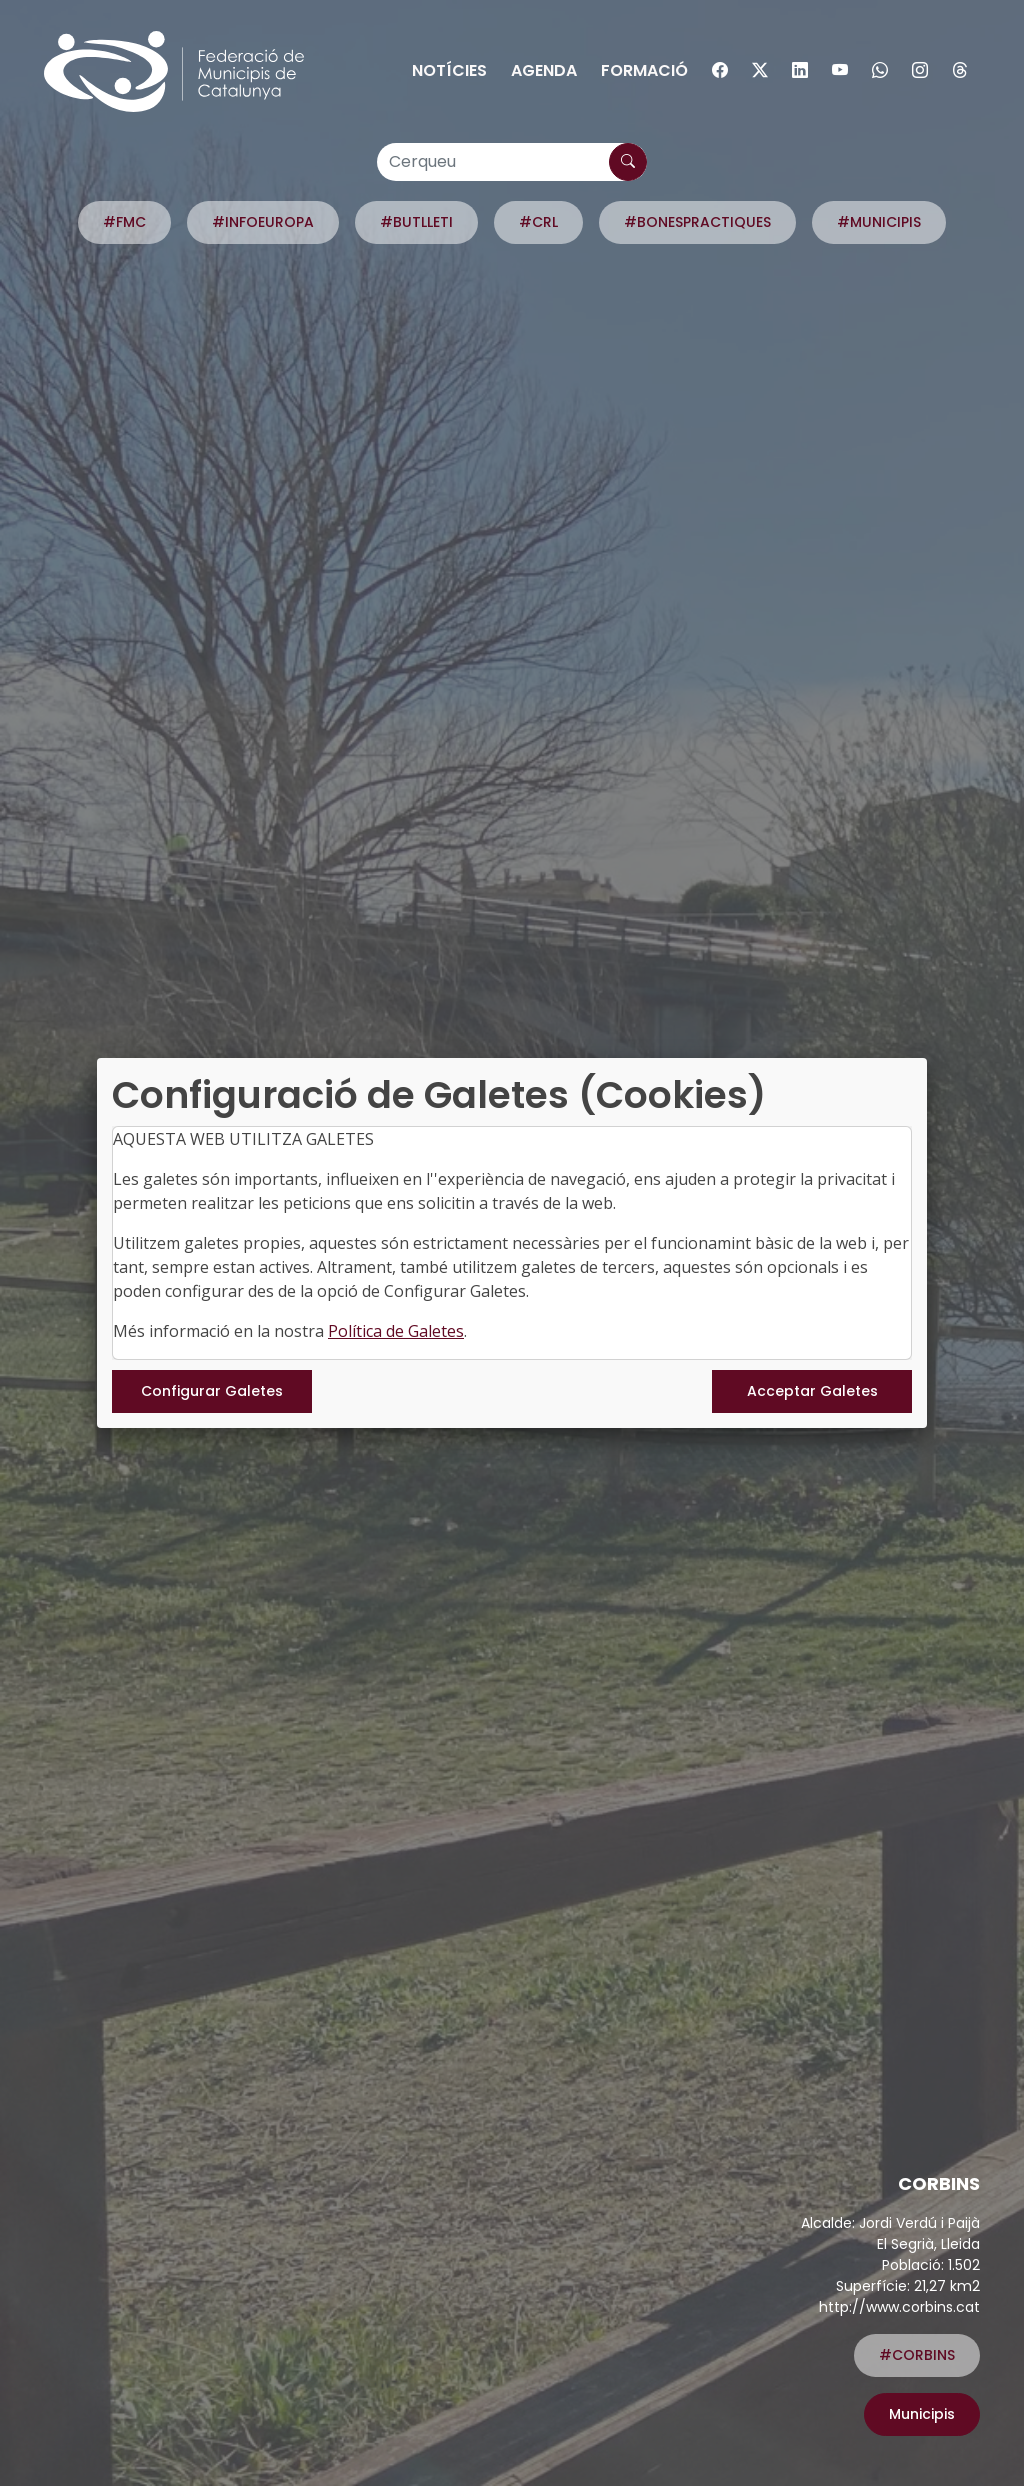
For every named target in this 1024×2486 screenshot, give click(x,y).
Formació (644, 70)
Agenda (544, 70)
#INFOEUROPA (263, 222)
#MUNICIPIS (879, 222)
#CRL (538, 222)
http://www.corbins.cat (899, 2307)
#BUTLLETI (416, 222)
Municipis (922, 2414)
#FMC (124, 222)
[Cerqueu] (512, 162)
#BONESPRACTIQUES (697, 222)
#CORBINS (917, 2355)
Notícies (449, 70)
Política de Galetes (396, 1331)
